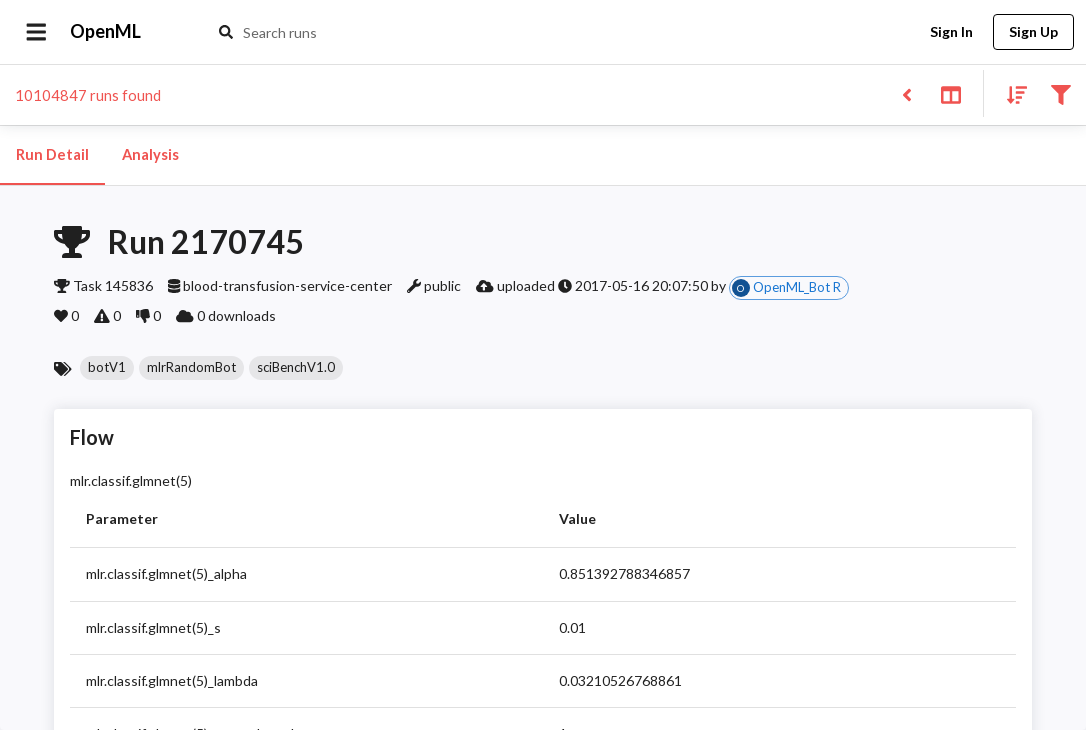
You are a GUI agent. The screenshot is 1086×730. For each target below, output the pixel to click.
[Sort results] (1011, 93)
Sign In (951, 32)
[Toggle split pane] (950, 93)
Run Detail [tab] (52, 155)
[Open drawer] (36, 32)
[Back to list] (906, 93)
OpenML (106, 32)
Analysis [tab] (150, 155)
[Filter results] (1060, 93)
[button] (107, 368)
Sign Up (1033, 32)
